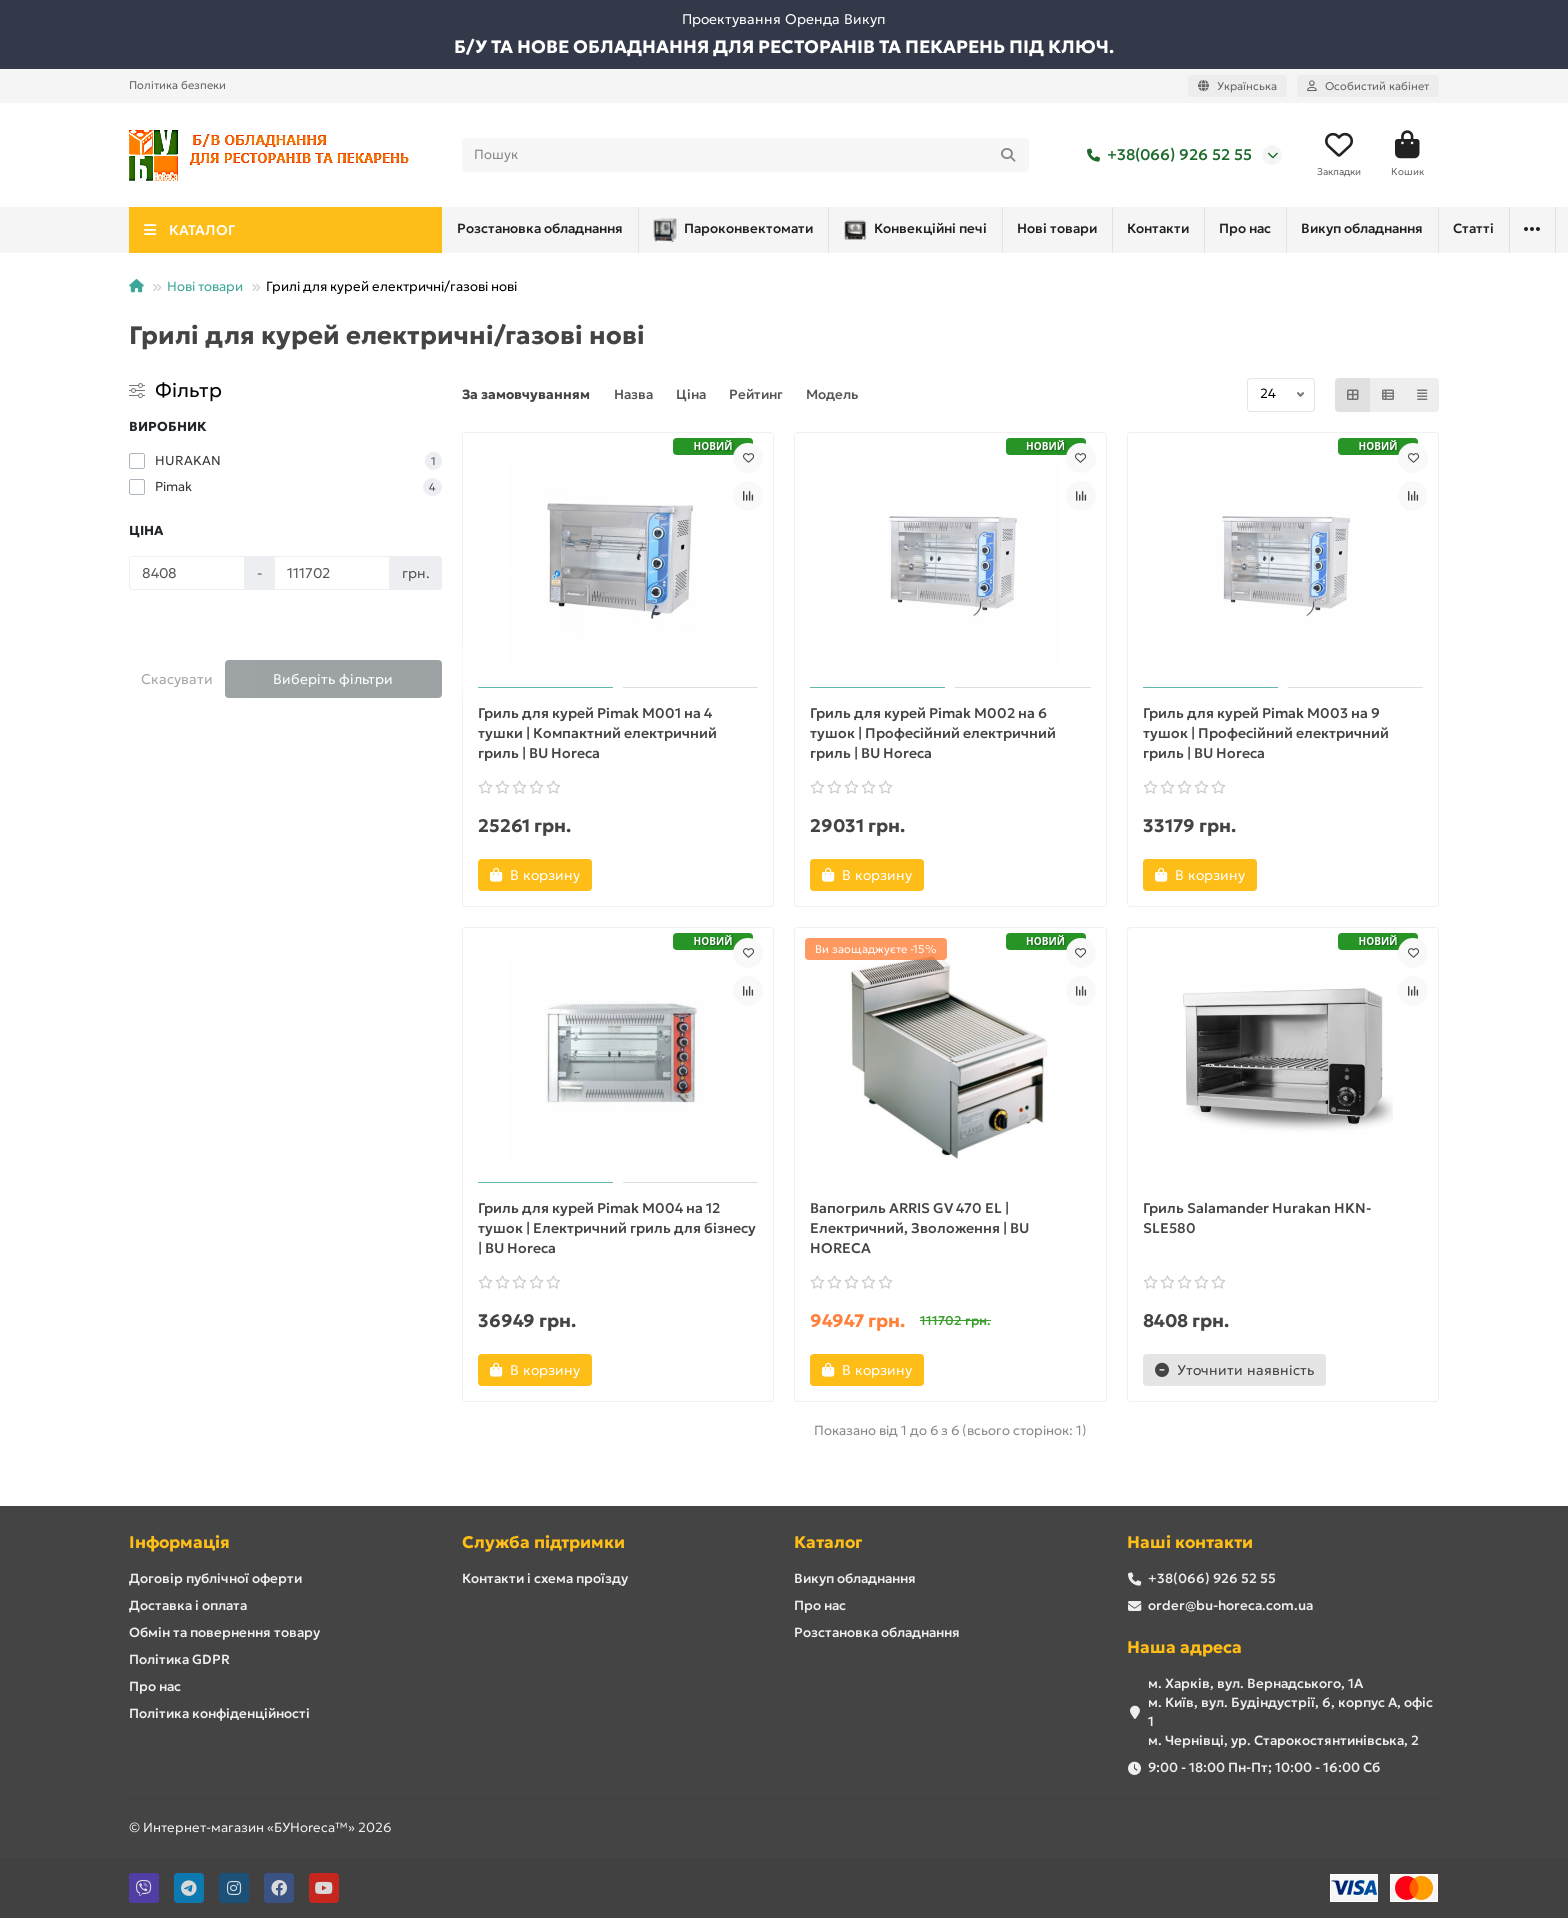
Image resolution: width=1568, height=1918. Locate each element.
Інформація (179, 1542)
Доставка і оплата (188, 1605)
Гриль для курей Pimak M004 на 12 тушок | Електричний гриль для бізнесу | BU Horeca (617, 1228)
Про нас (1126, 228)
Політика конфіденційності (219, 1713)
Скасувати (177, 679)
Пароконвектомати (545, 230)
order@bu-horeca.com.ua (1230, 1605)
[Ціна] (187, 573)
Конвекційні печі (744, 230)
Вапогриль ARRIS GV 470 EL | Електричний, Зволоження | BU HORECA (919, 1228)
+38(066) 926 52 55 (1165, 155)
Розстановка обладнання (1282, 228)
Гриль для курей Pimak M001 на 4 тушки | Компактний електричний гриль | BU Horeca (597, 733)
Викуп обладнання (855, 1578)
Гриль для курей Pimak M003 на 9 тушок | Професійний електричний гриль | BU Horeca (1266, 733)
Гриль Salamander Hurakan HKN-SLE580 (1257, 1218)
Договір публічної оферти (215, 1578)
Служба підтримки (543, 1542)
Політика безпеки (177, 85)
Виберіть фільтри (333, 679)
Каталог (828, 1542)
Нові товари (904, 228)
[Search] (746, 155)
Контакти (1022, 228)
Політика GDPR (179, 1659)
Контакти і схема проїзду (545, 1578)
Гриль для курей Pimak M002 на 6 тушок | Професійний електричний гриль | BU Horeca (933, 733)
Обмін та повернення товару (224, 1632)
